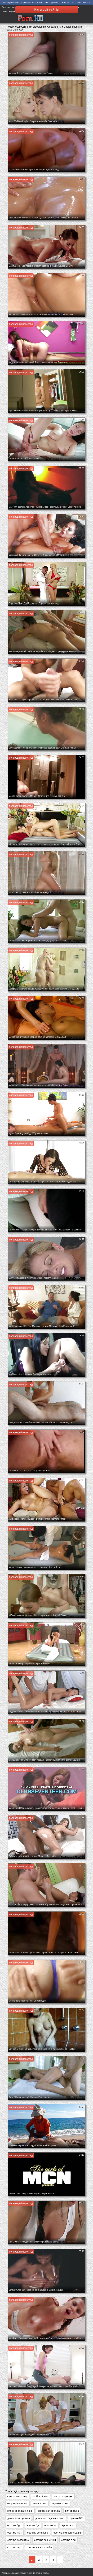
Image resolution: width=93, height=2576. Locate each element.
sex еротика (39, 2503)
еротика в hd (68, 2540)
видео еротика (60, 2503)
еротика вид (14, 2547)
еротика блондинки (45, 2540)
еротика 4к (50, 2525)
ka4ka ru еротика (63, 2496)
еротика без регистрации (68, 2532)
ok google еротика (17, 2503)
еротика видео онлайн (39, 2547)
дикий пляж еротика (18, 2518)
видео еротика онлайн (20, 2510)
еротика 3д (32, 2525)
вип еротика (72, 2510)
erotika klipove (40, 2496)
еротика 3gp (14, 2525)
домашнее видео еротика (49, 2518)
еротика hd (68, 2525)
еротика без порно (37, 2532)
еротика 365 (76, 2518)
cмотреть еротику (17, 2496)
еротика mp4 (14, 2532)
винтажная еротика (49, 2510)
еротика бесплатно (18, 2540)
